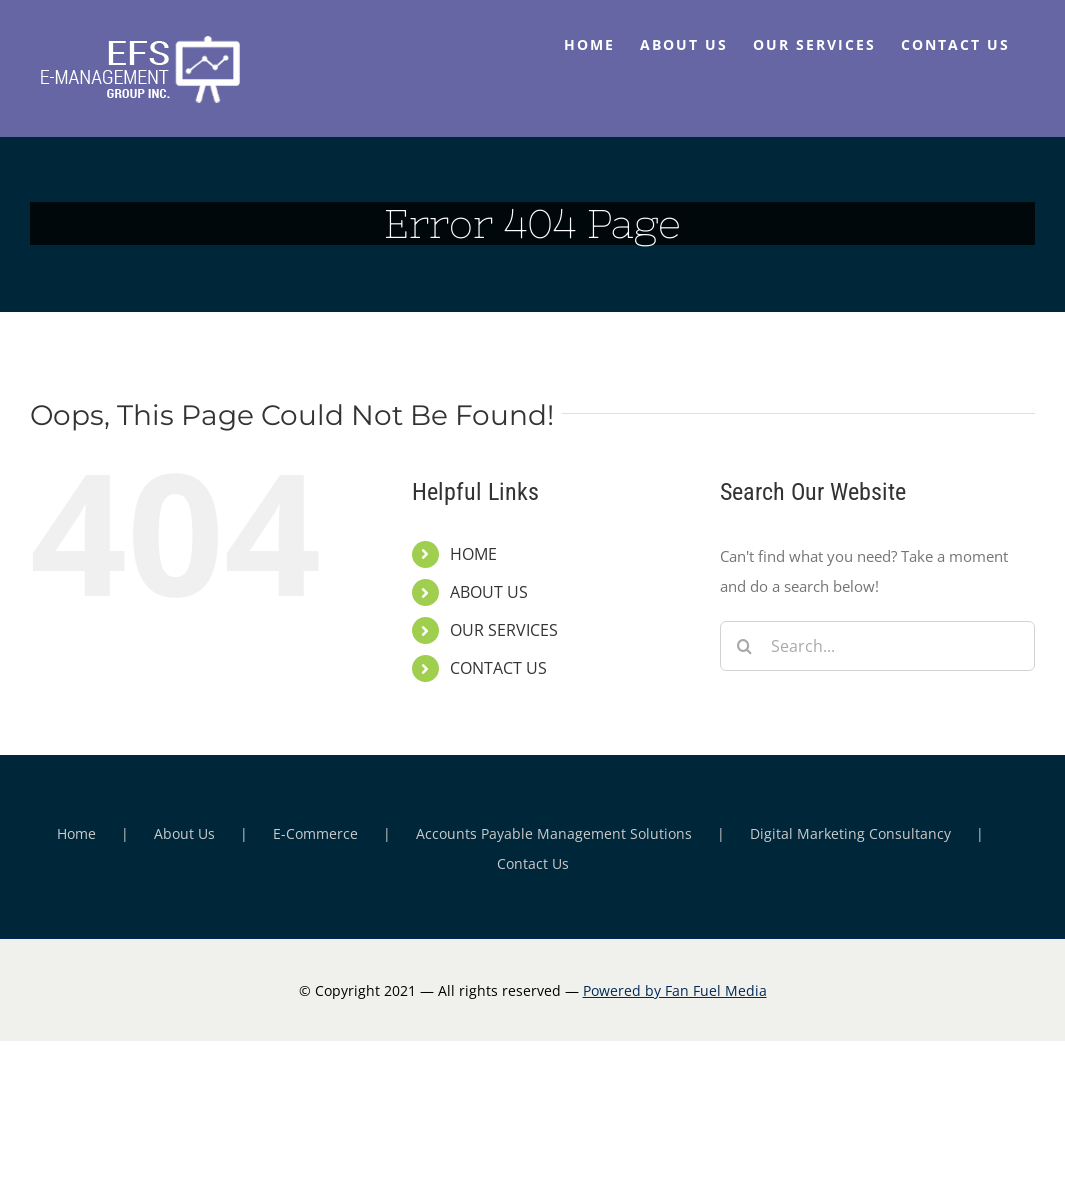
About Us (184, 833)
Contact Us (533, 863)
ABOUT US (489, 592)
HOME (473, 554)
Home (76, 833)
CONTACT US (498, 668)
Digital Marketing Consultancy (850, 833)
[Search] (745, 646)
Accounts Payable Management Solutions (554, 833)
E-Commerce (315, 833)
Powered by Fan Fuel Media (675, 990)
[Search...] (877, 646)
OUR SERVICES (504, 630)
